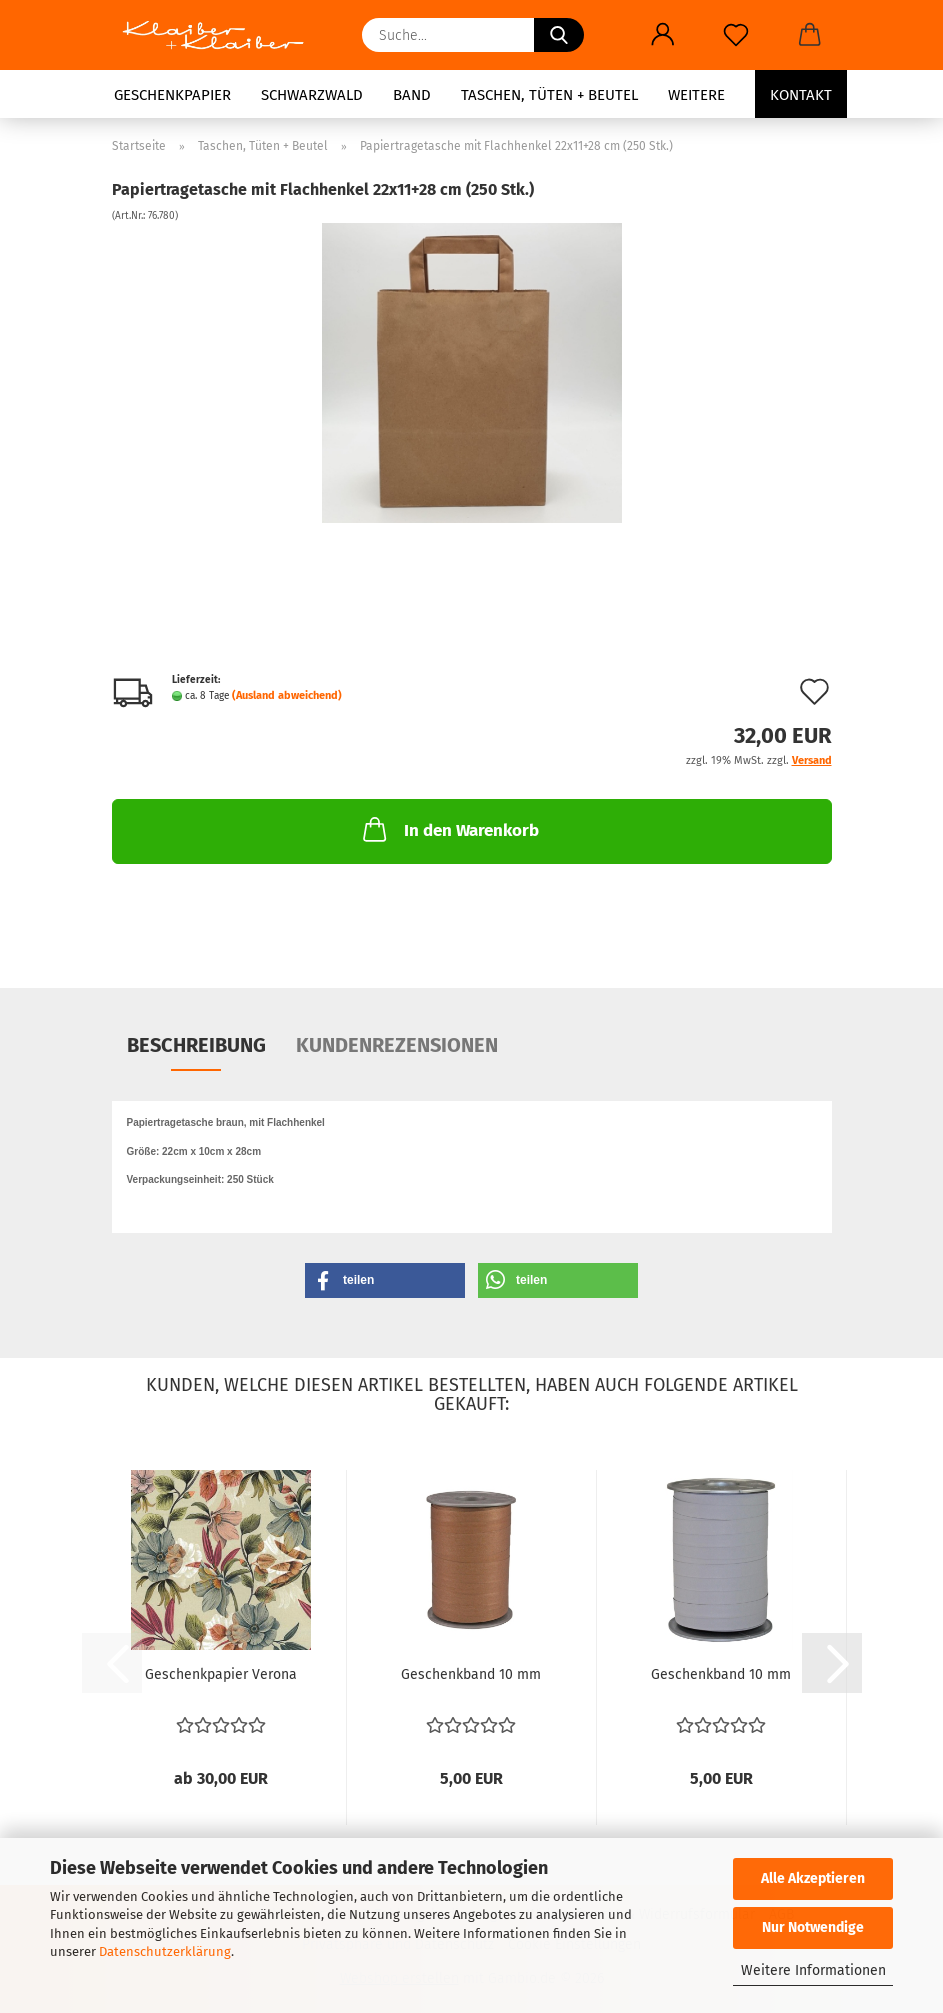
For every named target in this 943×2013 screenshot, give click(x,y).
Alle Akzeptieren (813, 1878)
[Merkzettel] (736, 35)
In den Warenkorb (449, 829)
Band (412, 95)
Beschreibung (196, 1045)
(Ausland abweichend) (287, 695)
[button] (663, 35)
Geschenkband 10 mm (471, 1674)
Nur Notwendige (813, 1927)
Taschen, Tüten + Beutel (549, 95)
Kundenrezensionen (397, 1045)
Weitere (696, 95)
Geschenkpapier (172, 95)
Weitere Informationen (813, 1970)
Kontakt (801, 95)
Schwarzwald (312, 95)
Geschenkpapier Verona (221, 1674)
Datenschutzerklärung (165, 1951)
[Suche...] (559, 35)
